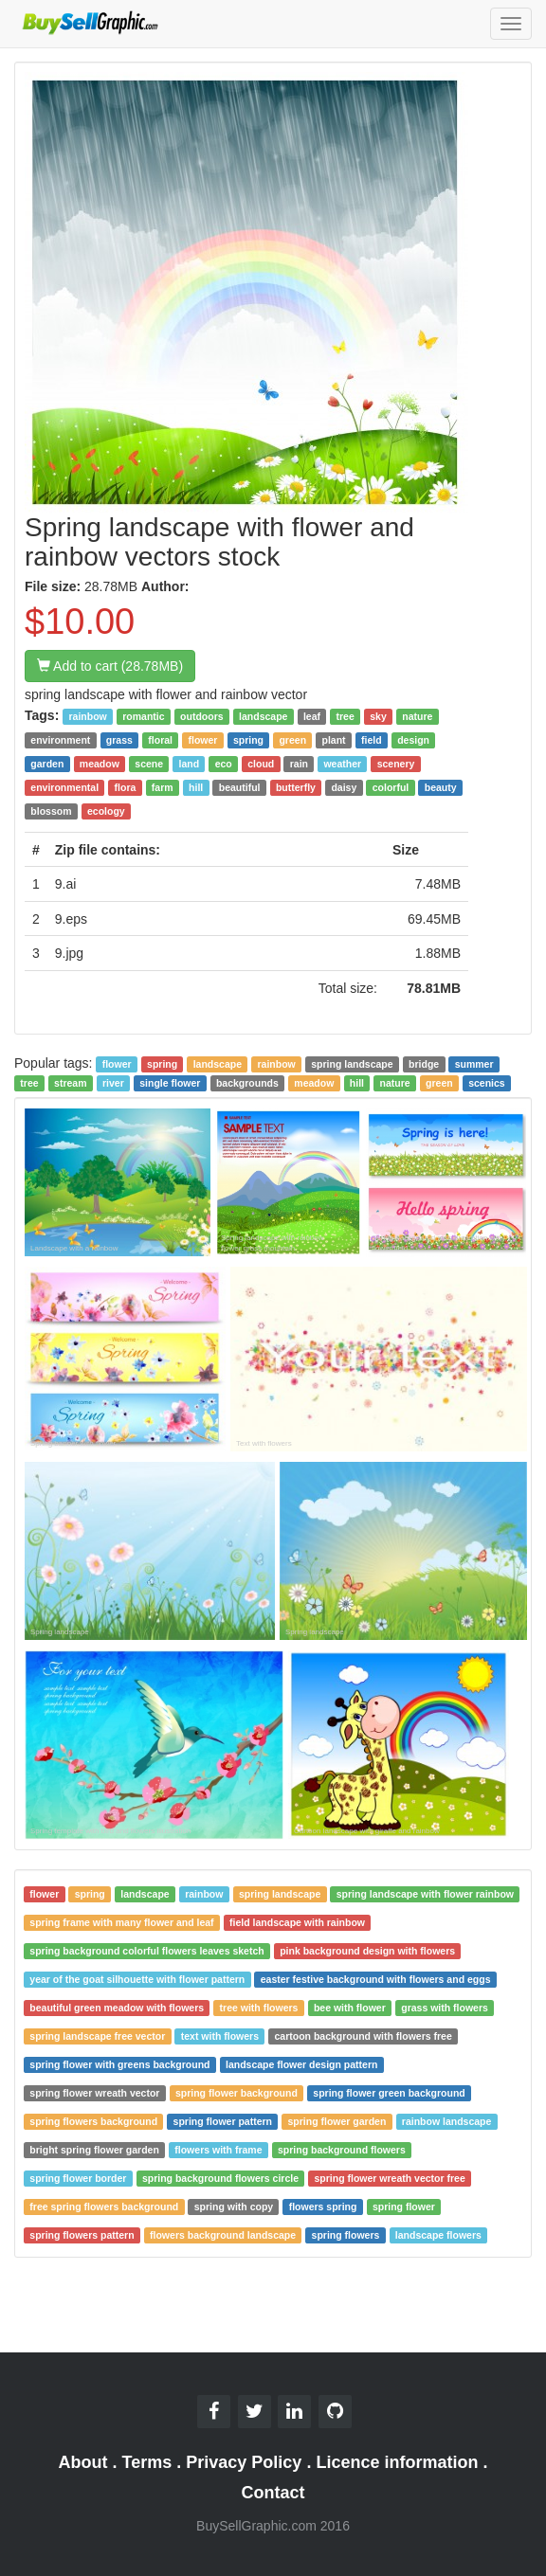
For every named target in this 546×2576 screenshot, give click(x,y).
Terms (147, 2462)
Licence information (397, 2462)
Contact (273, 2492)
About (83, 2462)
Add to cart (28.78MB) (110, 666)
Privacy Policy (243, 2462)
